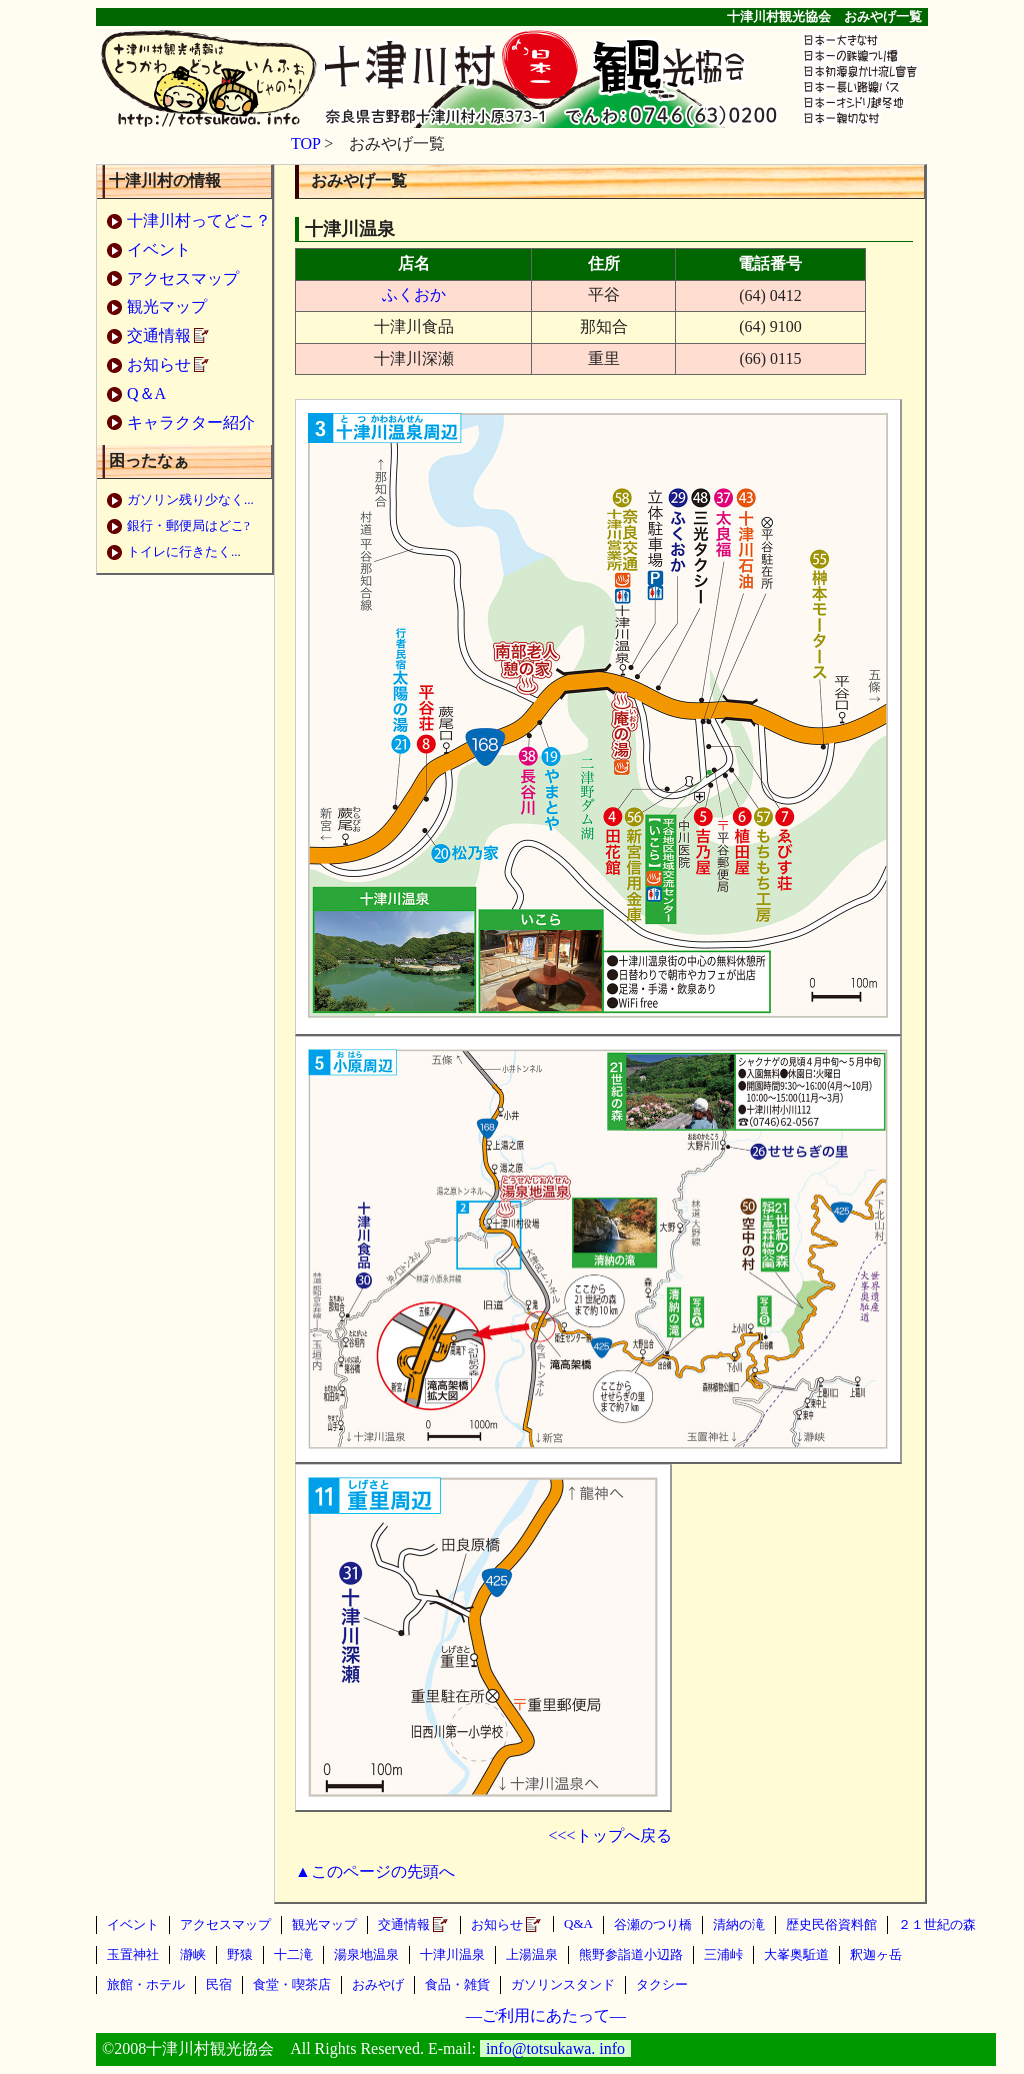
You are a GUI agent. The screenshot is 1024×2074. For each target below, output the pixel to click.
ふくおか (414, 294)
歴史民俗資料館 (831, 1924)
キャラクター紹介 (191, 422)
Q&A (578, 1923)
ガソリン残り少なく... (190, 499)
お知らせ (159, 364)
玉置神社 (133, 1954)
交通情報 (159, 335)
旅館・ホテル (146, 1984)
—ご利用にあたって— (546, 2015)
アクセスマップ (183, 278)
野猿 (240, 1954)
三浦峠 (723, 1954)
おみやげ (378, 1984)
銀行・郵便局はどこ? (188, 525)
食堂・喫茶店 (292, 1984)
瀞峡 (193, 1954)
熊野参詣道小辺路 (631, 1954)
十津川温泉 (452, 1954)
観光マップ (167, 306)
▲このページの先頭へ (375, 1871)
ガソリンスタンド (563, 1984)
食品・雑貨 (457, 1984)
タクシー (662, 1984)
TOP (305, 143)
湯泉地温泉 (366, 1954)
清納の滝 (739, 1924)
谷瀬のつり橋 (653, 1924)
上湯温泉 (532, 1954)
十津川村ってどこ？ (199, 220)
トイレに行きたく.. (182, 551)
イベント (159, 249)
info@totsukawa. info (555, 2048)
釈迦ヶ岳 (876, 1954)
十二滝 (293, 1954)
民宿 (219, 1984)
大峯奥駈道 (796, 1954)
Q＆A (146, 393)
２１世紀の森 (937, 1924)
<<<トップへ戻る (609, 1835)
